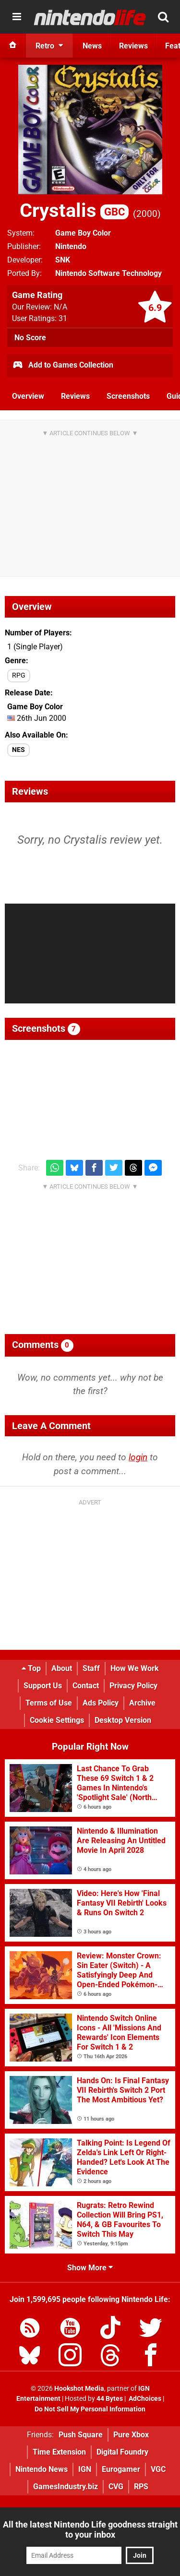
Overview (28, 396)
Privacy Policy (133, 1685)
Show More (90, 2267)
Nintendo (70, 246)
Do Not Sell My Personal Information (90, 2409)
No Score (30, 337)
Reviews (75, 396)
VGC (158, 2469)
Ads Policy (101, 1702)
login (138, 1457)
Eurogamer (121, 2469)
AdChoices (144, 2399)
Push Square (81, 2434)
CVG (115, 2486)
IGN (84, 2469)
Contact (85, 1685)
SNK (62, 259)
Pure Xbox (131, 2434)
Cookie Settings (57, 1720)
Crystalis (74, 210)
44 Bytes (109, 2399)
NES (18, 750)
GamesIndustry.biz (65, 2486)
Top (31, 1668)
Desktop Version (123, 1720)
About (61, 1668)
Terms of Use (48, 1702)
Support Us (43, 1685)
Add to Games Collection (62, 365)
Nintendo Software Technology (108, 273)
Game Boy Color (83, 233)
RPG (18, 675)
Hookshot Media (79, 2389)
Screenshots (128, 396)
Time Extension (59, 2452)
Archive (142, 1702)
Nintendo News (41, 2469)
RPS (141, 2486)
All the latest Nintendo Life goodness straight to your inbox (90, 2529)
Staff (91, 1668)
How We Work (134, 1668)
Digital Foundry (122, 2452)
